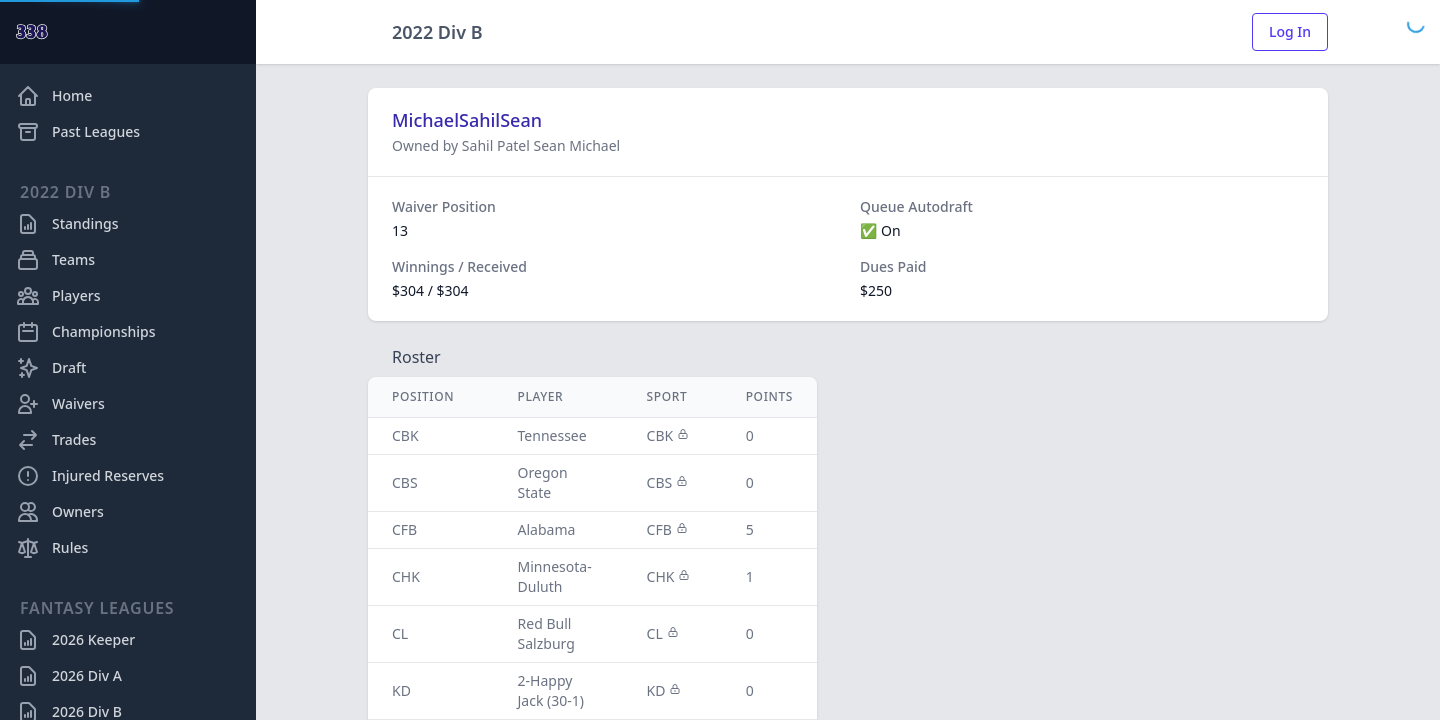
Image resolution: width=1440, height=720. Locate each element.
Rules (52, 548)
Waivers (60, 404)
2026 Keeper (75, 640)
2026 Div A (69, 676)
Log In (1290, 31)
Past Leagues (78, 132)
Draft (51, 368)
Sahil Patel (498, 145)
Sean (551, 145)
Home (54, 96)
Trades (56, 440)
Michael (594, 145)
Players (58, 296)
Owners (60, 512)
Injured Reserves (90, 476)
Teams (55, 260)
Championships (86, 332)
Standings (67, 224)
